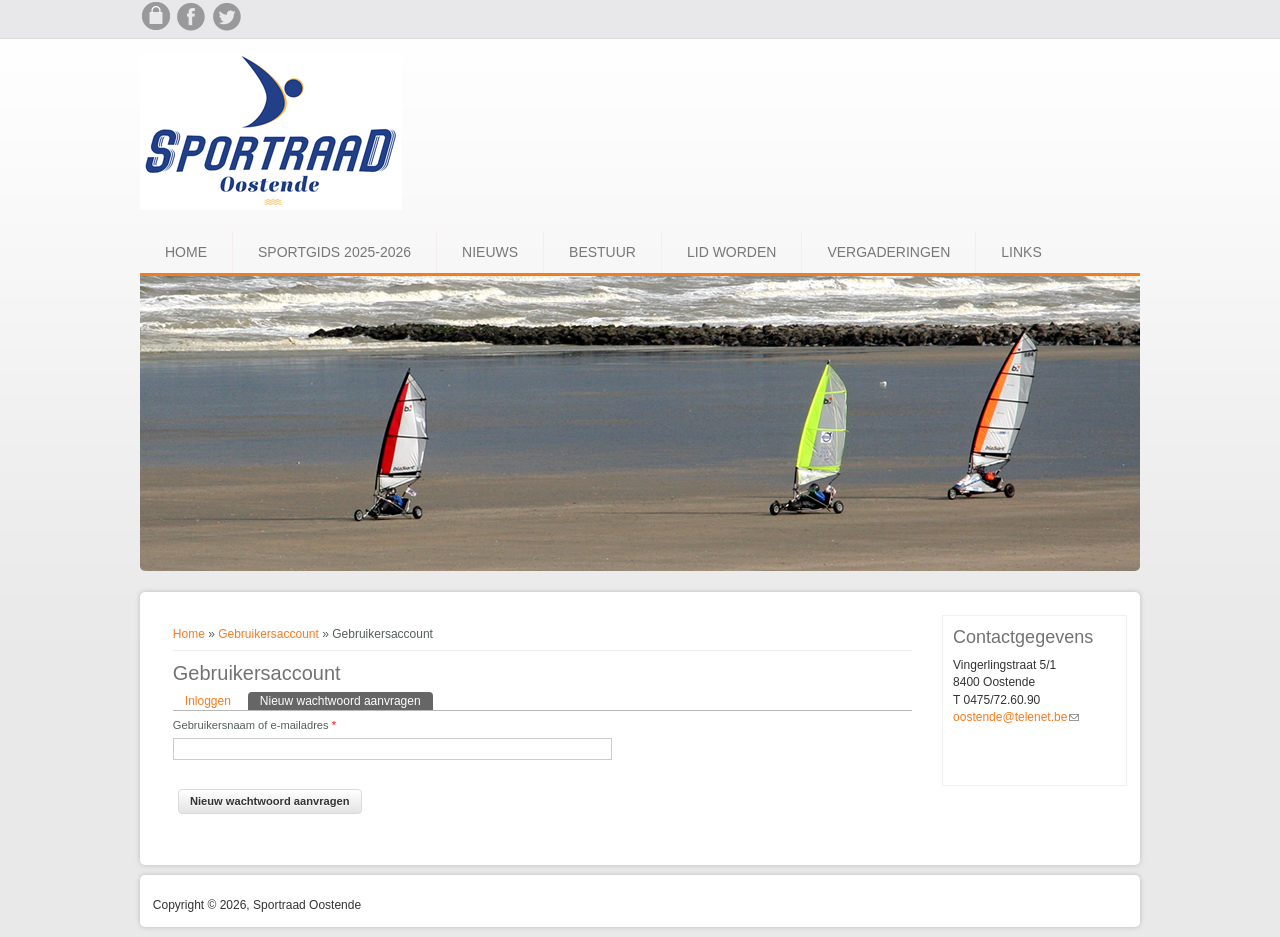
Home (186, 252)
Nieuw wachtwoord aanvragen (346, 700)
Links (1021, 252)
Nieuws (490, 252)
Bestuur (602, 252)
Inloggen (208, 701)
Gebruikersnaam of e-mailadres (254, 725)
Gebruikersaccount (268, 634)
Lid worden (731, 252)
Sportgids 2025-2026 (334, 252)
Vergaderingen (888, 252)
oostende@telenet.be (1016, 717)
